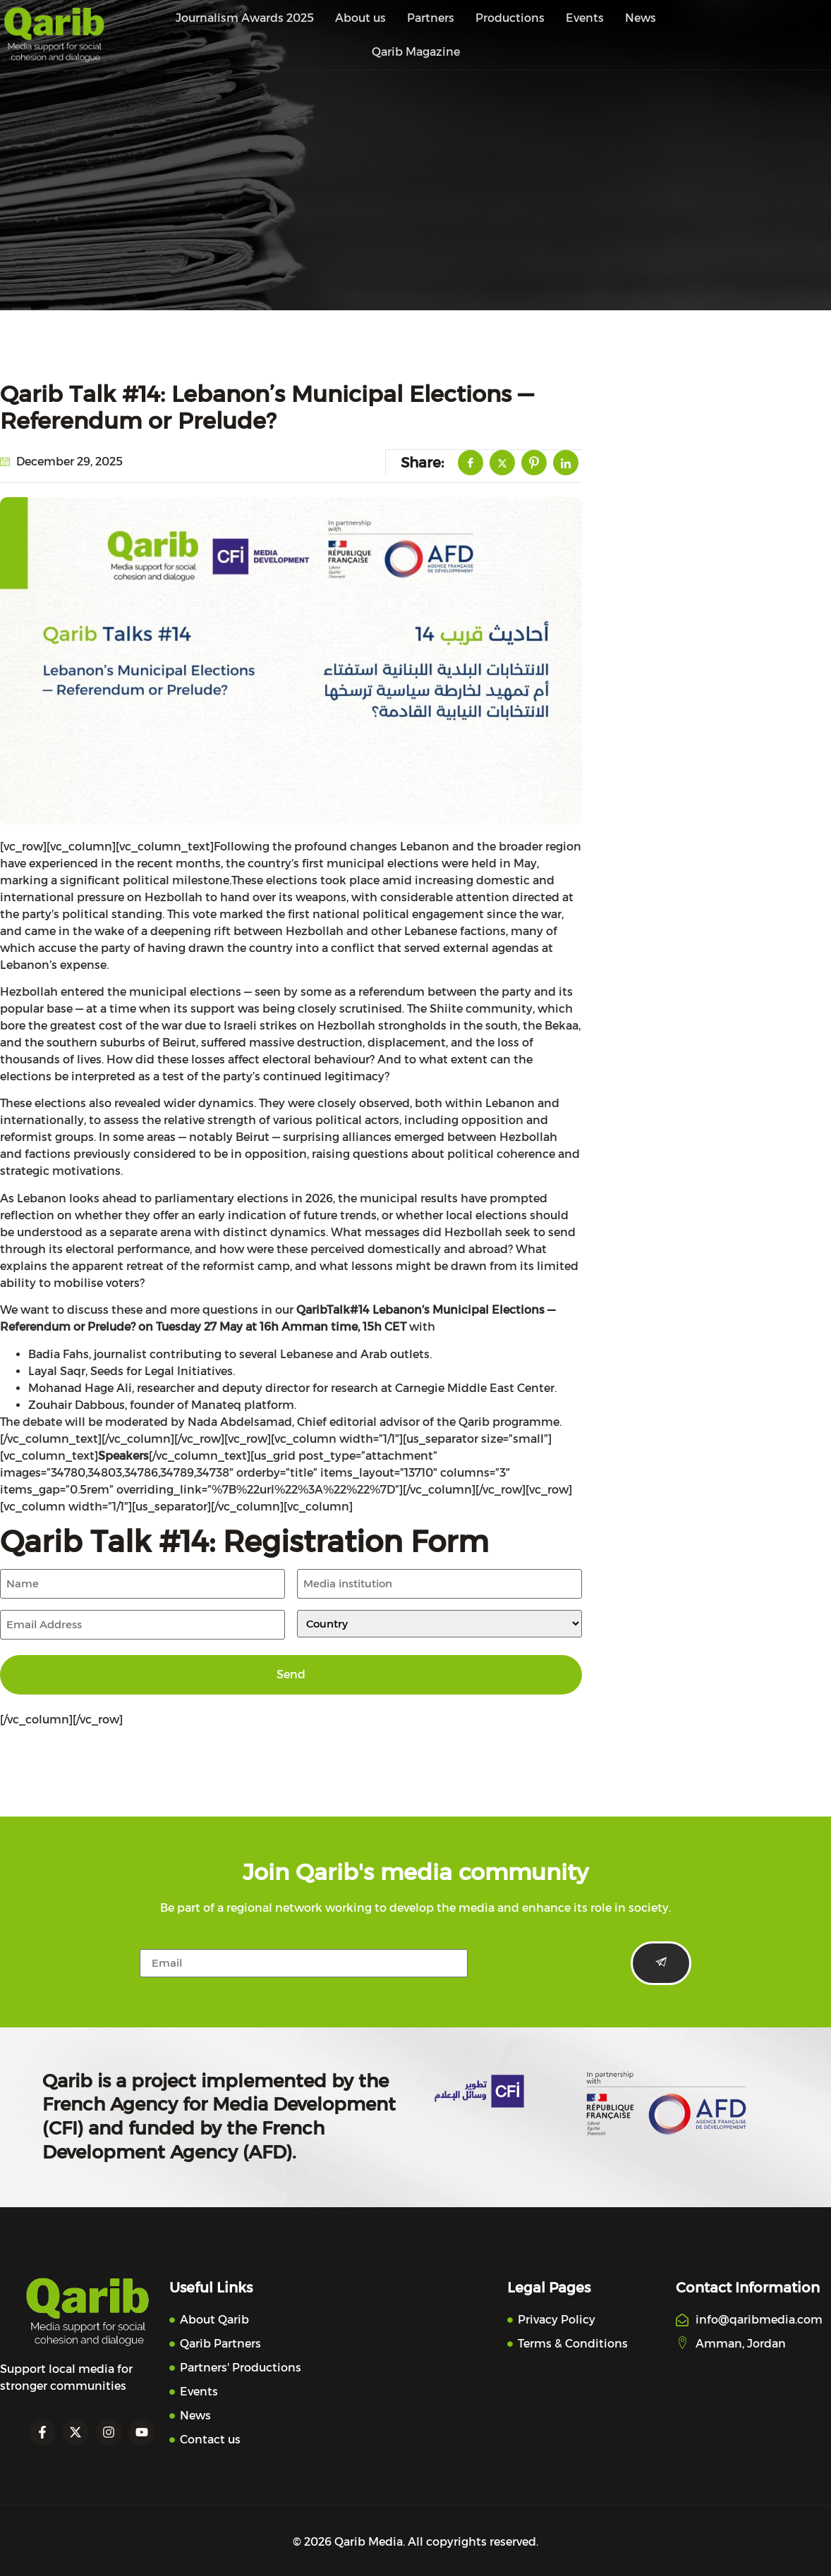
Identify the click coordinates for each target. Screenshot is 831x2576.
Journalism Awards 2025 (245, 18)
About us (360, 18)
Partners (430, 18)
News (640, 18)
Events (585, 18)
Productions (510, 18)
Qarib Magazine (416, 52)
